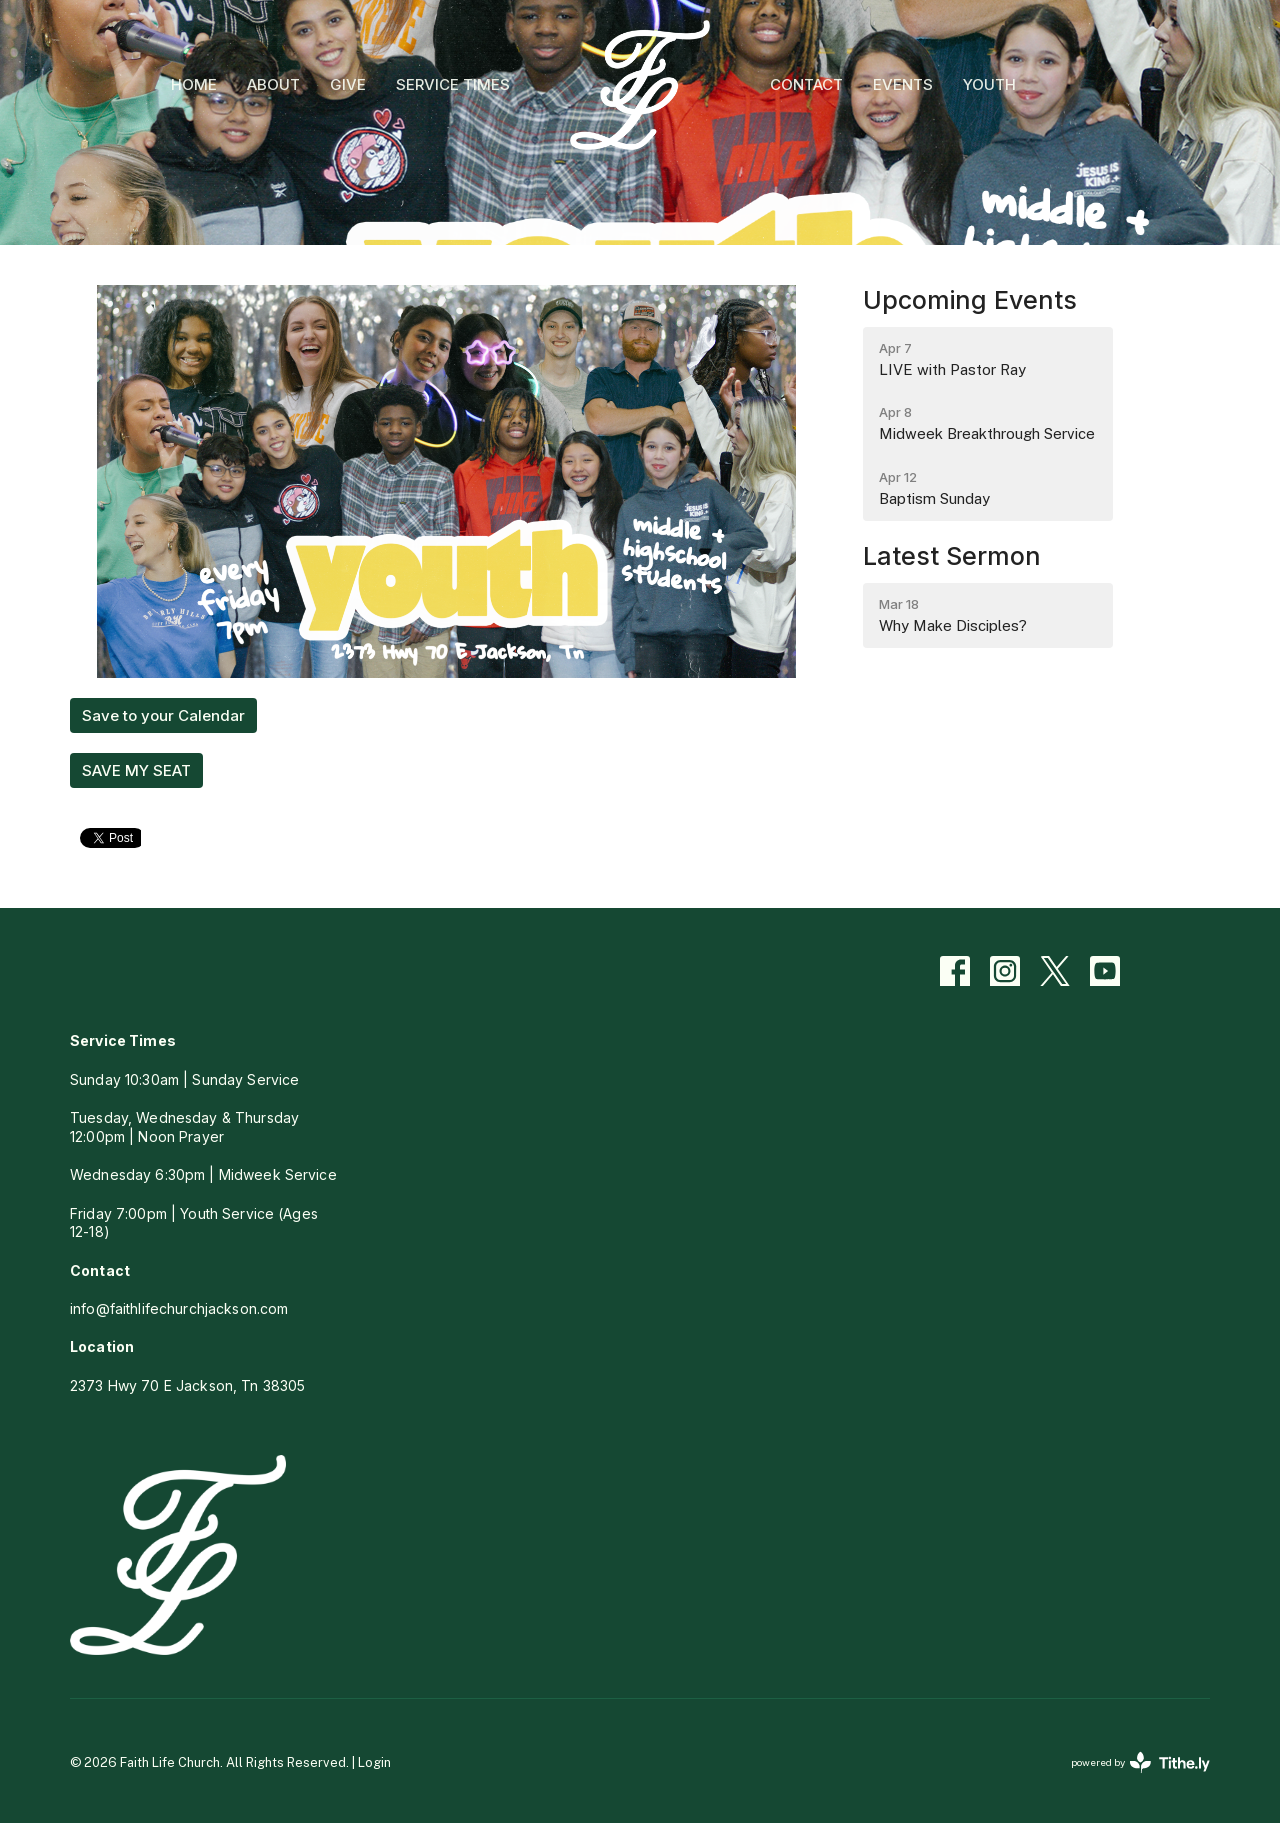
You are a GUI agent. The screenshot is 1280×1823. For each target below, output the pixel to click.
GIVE (348, 84)
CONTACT (806, 84)
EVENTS (903, 84)
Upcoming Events (970, 300)
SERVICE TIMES (453, 84)
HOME (194, 84)
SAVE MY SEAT (136, 770)
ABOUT (273, 84)
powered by (1140, 1762)
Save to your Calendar (163, 715)
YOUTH (989, 84)
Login (374, 1762)
